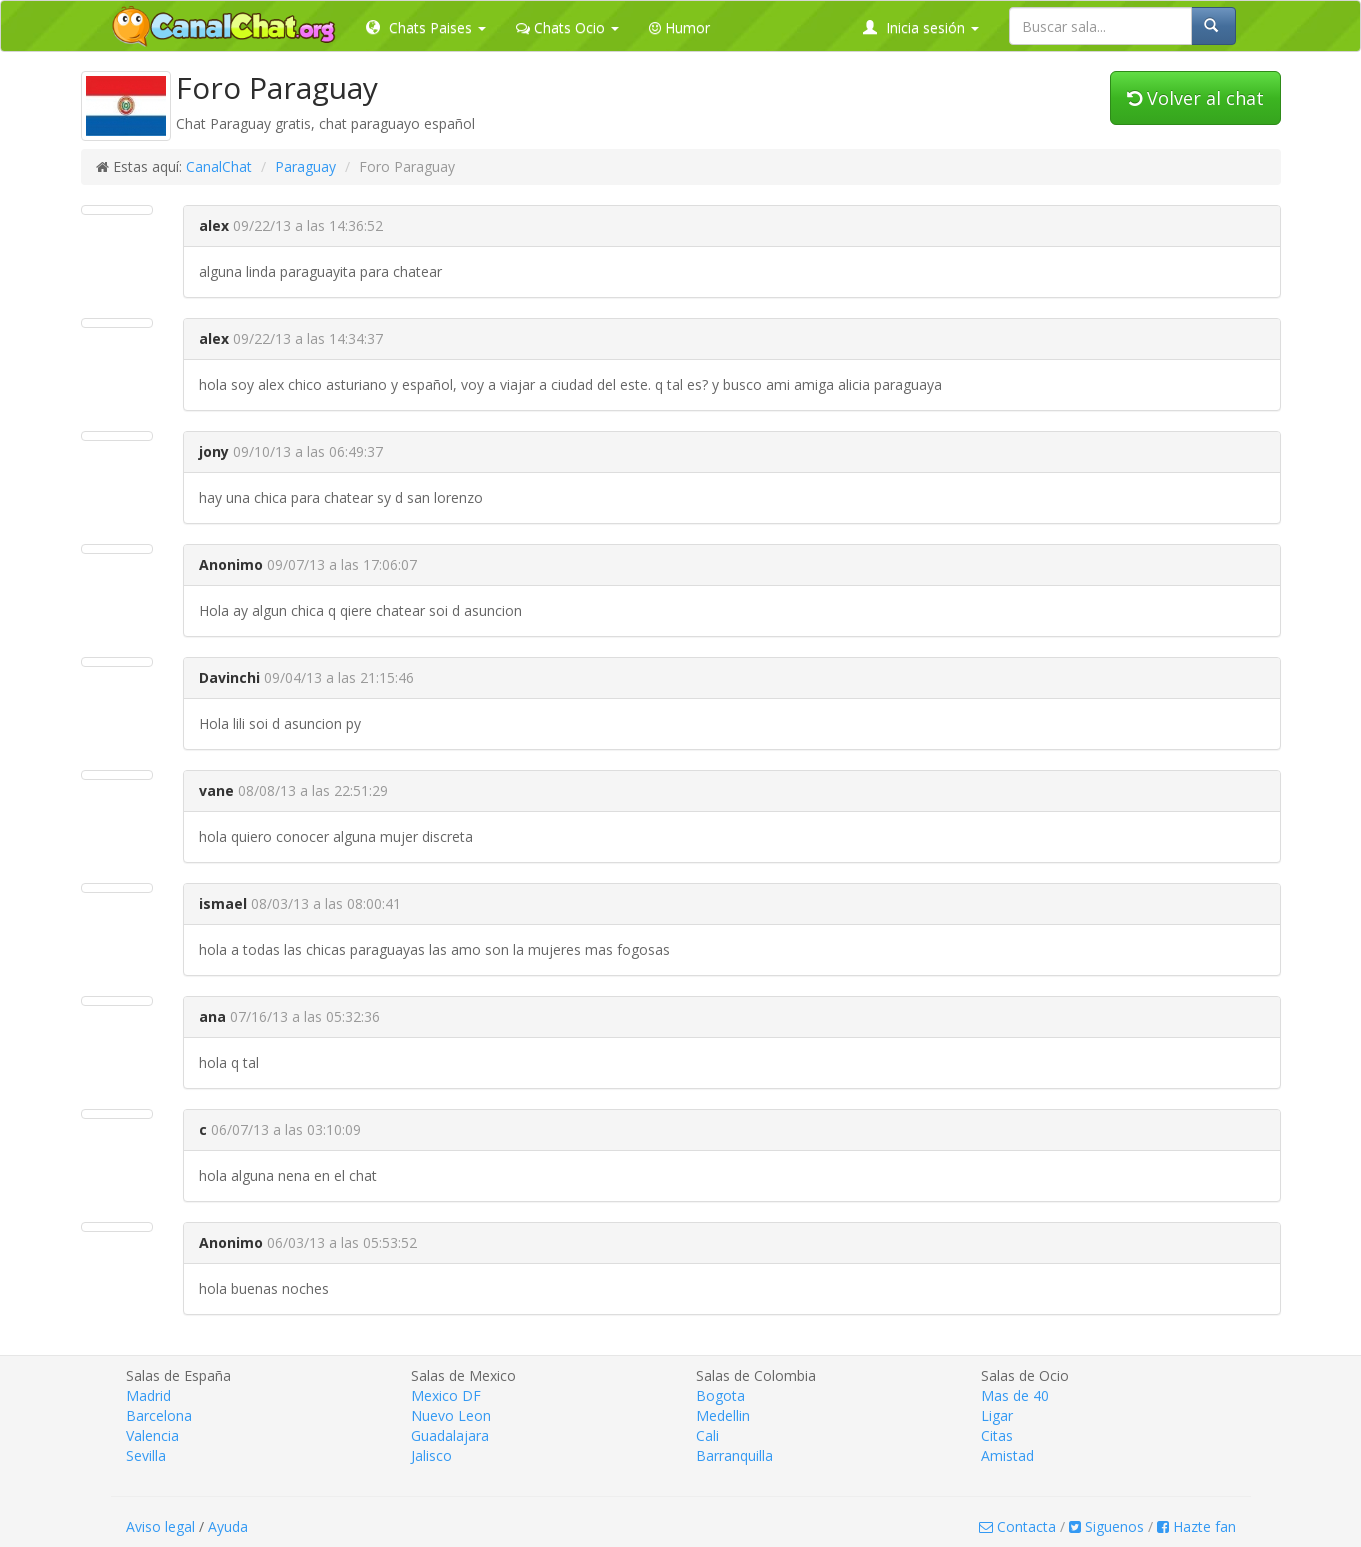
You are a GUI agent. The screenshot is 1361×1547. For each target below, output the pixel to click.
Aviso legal (160, 1526)
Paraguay (305, 166)
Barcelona (159, 1415)
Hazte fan (1196, 1526)
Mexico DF (446, 1395)
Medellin (723, 1415)
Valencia (152, 1435)
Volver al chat (1195, 98)
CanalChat (219, 166)
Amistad (1007, 1455)
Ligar (997, 1415)
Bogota (720, 1395)
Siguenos (1106, 1526)
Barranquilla (734, 1455)
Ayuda (228, 1526)
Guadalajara (450, 1435)
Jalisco (431, 1455)
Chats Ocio (567, 27)
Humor (679, 27)
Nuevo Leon (451, 1415)
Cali (707, 1435)
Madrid (148, 1395)
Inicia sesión (921, 27)
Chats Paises (426, 27)
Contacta (1017, 1526)
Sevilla (146, 1455)
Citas (997, 1435)
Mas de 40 (1015, 1395)
